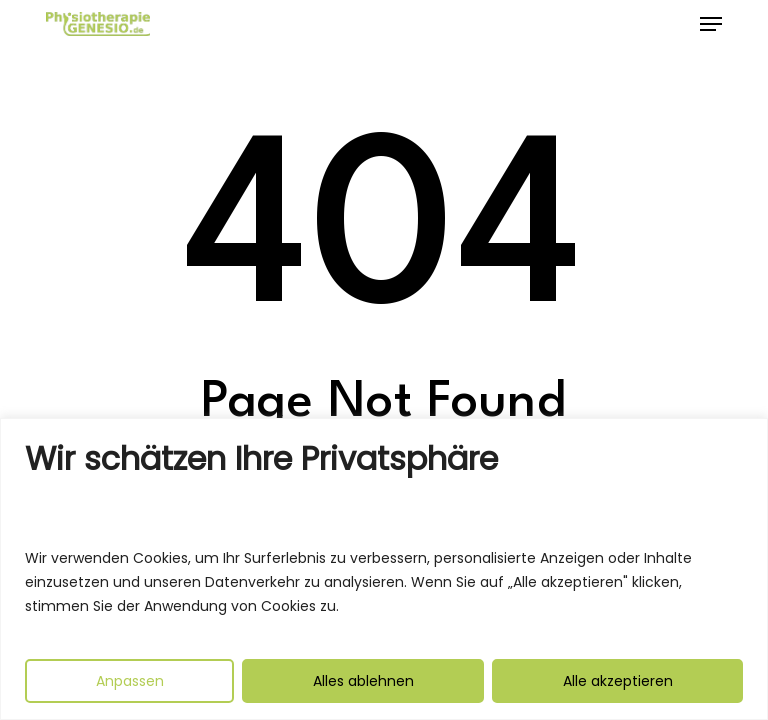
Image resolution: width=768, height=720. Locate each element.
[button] (711, 24)
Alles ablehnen (363, 681)
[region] (384, 569)
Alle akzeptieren (618, 681)
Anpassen (130, 681)
